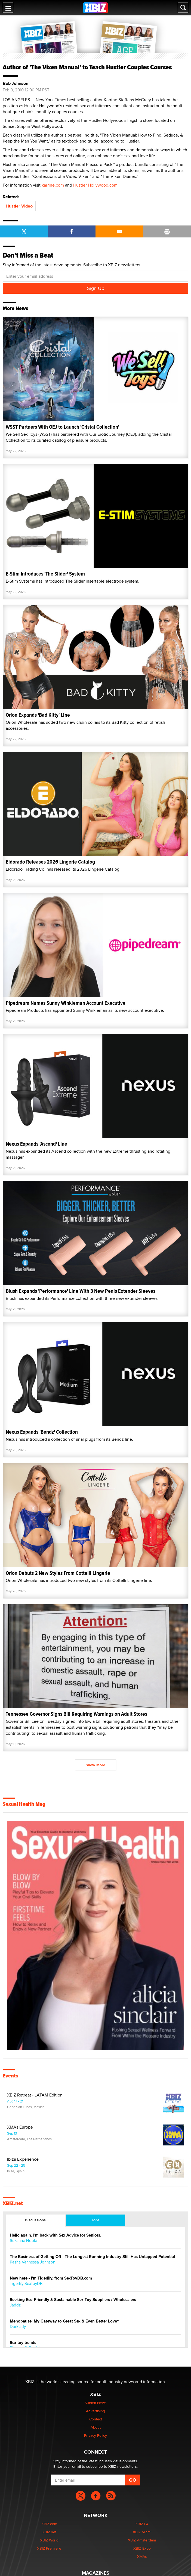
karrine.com (53, 185)
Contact (95, 2419)
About (96, 2427)
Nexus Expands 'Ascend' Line (36, 1144)
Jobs (95, 2220)
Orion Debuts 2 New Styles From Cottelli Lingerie (58, 1573)
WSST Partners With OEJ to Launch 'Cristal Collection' (62, 427)
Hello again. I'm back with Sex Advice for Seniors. (55, 2235)
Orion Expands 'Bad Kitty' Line (38, 715)
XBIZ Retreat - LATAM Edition (35, 2095)
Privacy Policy (95, 2435)
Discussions (35, 2220)
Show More (95, 1765)
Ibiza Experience (23, 2159)
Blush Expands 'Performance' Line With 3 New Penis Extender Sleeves (80, 1291)
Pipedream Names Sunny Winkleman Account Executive (65, 1003)
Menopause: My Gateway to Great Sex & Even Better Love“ (64, 2321)
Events (10, 2076)
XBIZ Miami (142, 2532)
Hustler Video (19, 206)
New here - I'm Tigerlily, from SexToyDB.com (51, 2278)
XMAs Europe (20, 2127)
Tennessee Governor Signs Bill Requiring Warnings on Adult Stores (76, 1714)
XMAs (142, 2556)
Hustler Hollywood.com (95, 185)
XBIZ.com (49, 2523)
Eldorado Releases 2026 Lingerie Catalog (50, 862)
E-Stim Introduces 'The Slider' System (45, 574)
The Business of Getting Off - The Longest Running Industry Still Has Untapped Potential (92, 2256)
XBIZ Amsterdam (142, 2540)
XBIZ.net (13, 2203)
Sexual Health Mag (24, 1804)
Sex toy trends (23, 2342)
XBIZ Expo (142, 2548)
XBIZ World (49, 2540)
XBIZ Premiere (49, 2548)
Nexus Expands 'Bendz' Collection (42, 1432)
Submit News (96, 2402)
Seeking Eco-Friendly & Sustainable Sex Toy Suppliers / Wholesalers (73, 2299)
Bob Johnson (15, 83)
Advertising (95, 2411)
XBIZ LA (142, 2523)
